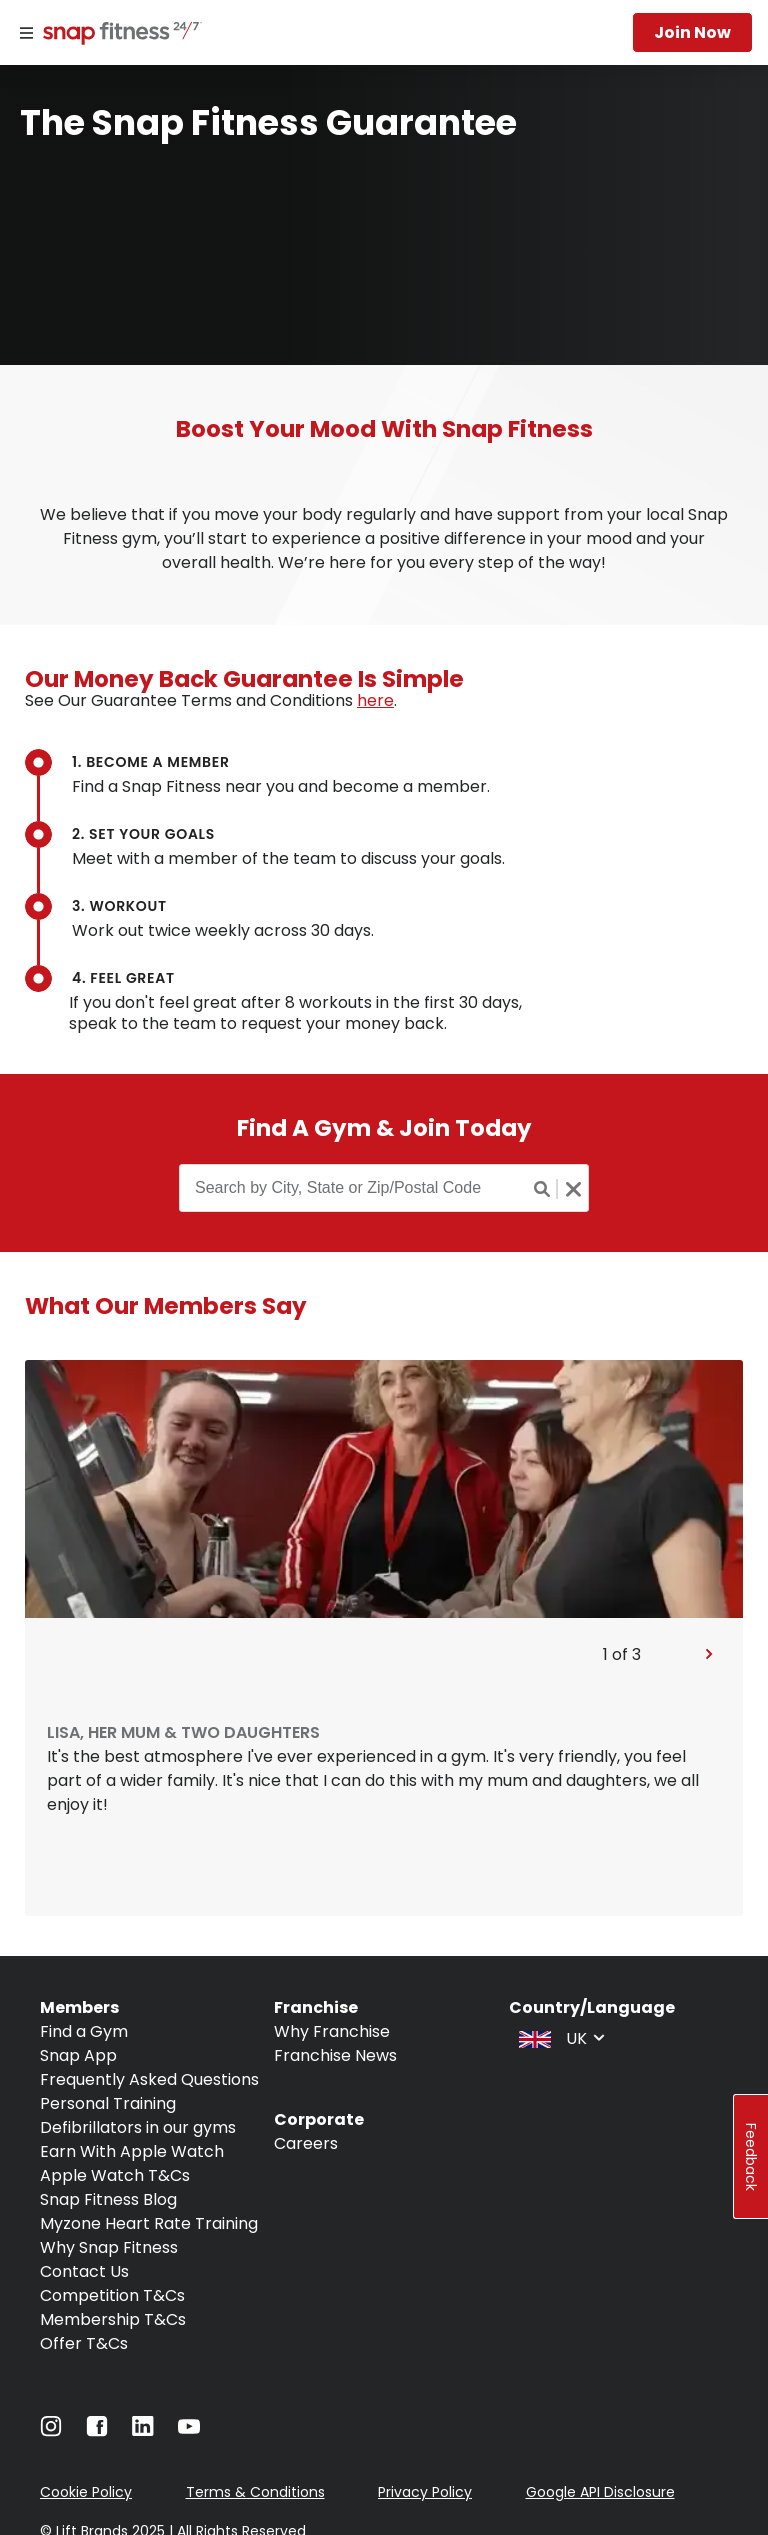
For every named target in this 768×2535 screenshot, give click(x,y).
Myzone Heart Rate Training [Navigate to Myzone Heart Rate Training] (149, 2223)
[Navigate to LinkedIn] (143, 2430)
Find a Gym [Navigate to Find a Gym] (84, 2031)
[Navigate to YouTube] (189, 2431)
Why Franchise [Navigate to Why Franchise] (332, 2031)
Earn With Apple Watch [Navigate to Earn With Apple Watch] (132, 2151)
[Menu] (26, 33)
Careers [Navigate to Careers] (306, 2143)
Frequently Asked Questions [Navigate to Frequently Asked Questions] (149, 2079)
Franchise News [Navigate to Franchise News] (335, 2055)
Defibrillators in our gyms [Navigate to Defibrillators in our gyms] (138, 2127)
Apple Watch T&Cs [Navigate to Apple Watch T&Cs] (115, 2175)
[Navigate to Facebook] (97, 2431)
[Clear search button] (573, 1189)
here (375, 700)
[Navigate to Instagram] (51, 2431)
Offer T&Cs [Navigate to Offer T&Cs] (84, 2343)
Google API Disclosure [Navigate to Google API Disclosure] (600, 2492)
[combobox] (560, 2037)
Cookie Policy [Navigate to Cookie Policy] (86, 2492)
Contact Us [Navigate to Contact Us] (84, 2271)
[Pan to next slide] (709, 1655)
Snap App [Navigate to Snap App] (78, 2055)
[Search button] (543, 1189)
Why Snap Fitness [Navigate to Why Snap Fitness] (109, 2247)
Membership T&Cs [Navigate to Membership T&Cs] (113, 2319)
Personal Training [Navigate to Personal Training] (108, 2103)
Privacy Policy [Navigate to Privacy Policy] (425, 2492)
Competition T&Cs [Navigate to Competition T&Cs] (112, 2295)
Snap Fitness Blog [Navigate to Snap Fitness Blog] (108, 2199)
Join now (692, 32)
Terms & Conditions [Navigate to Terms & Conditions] (255, 2492)
